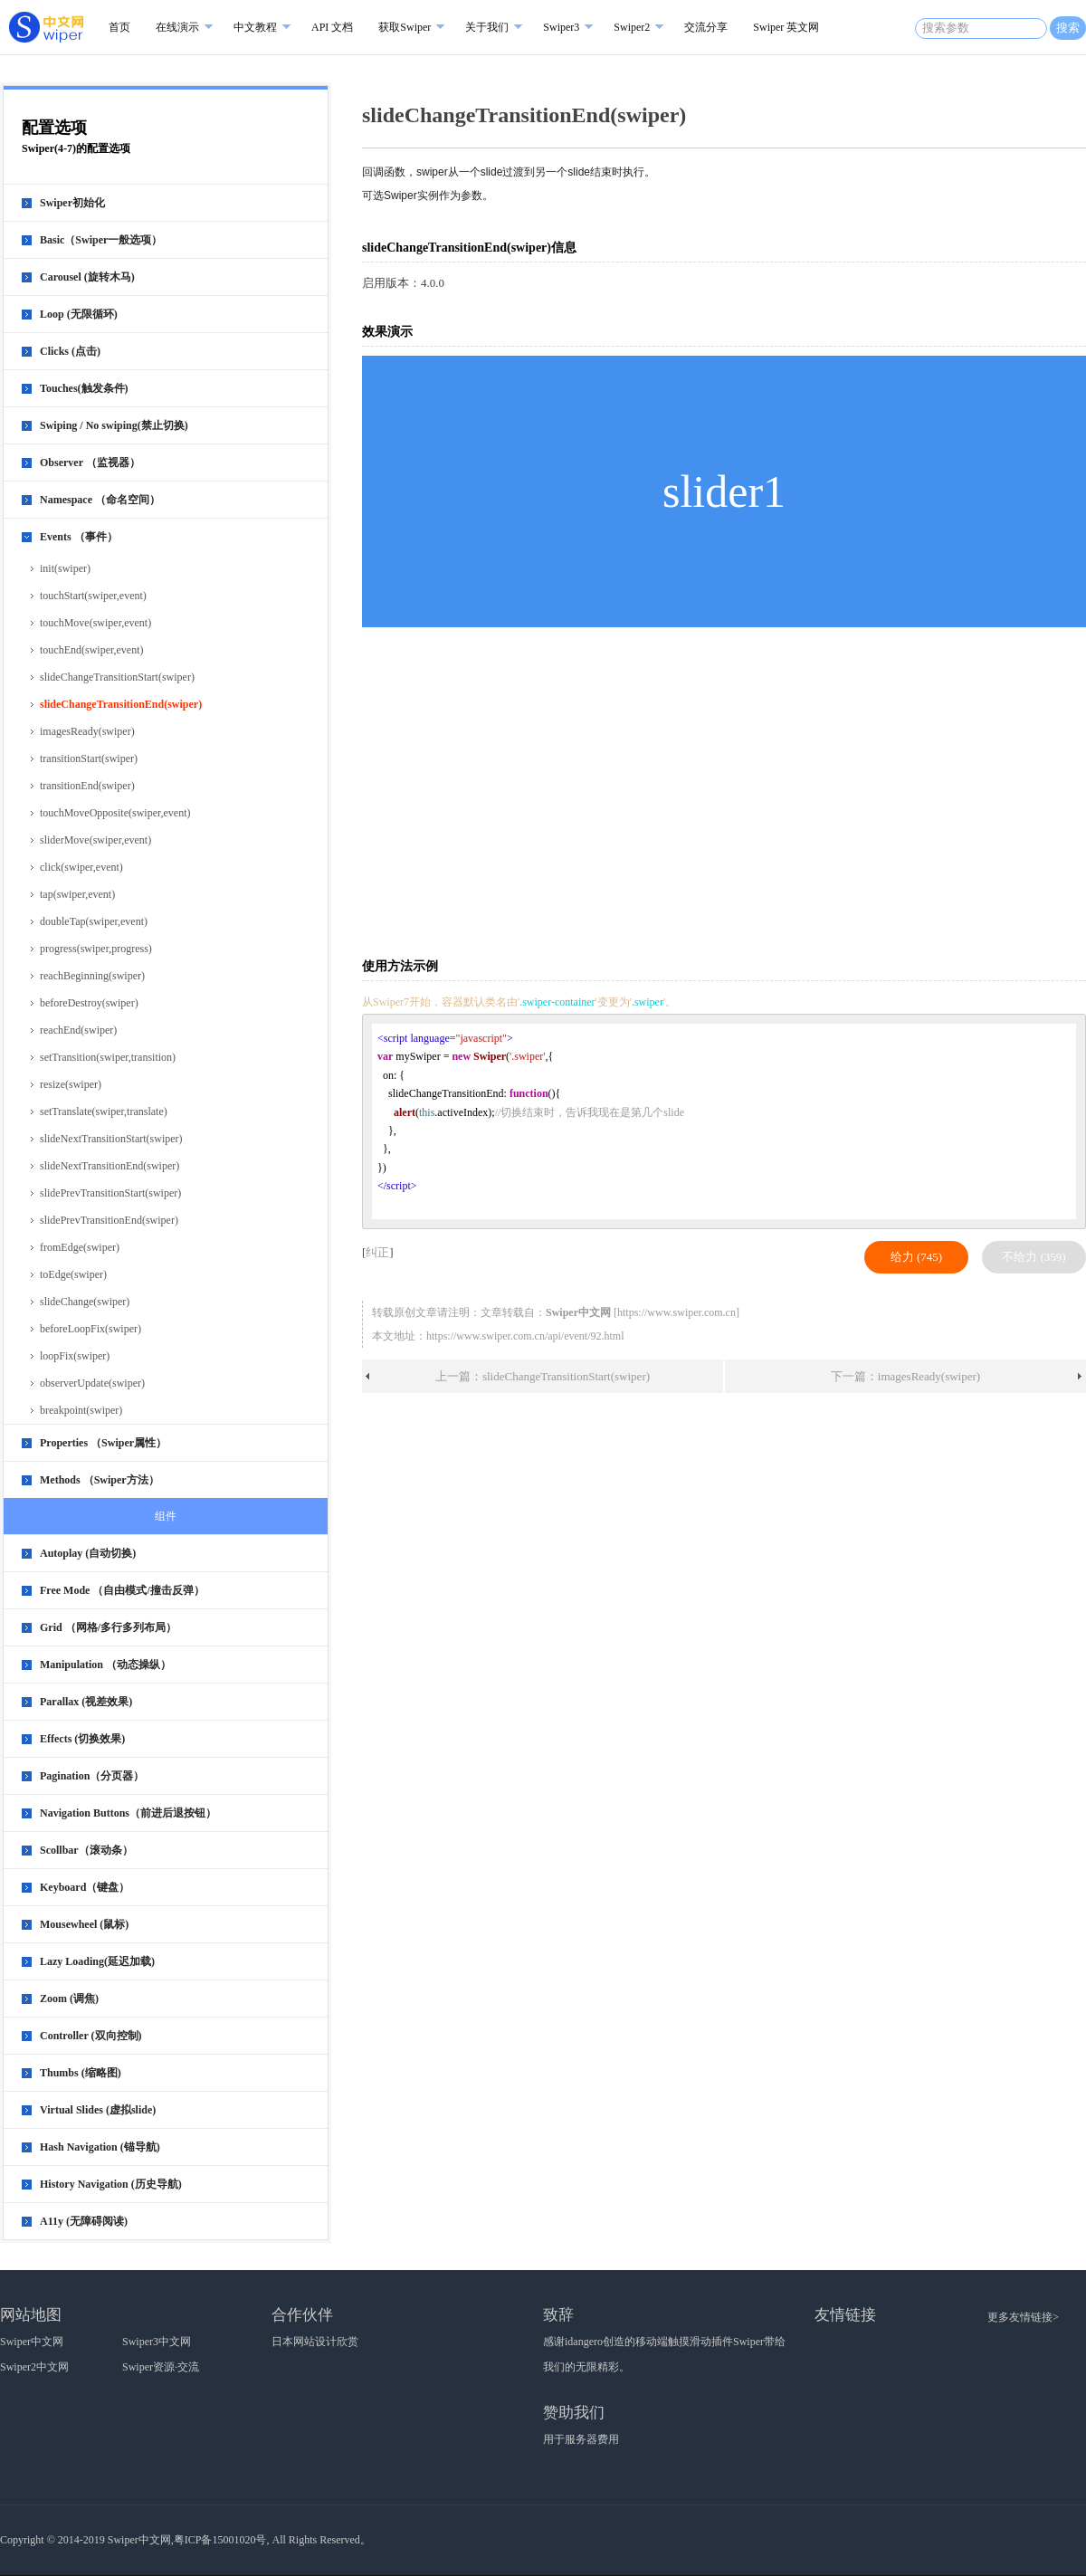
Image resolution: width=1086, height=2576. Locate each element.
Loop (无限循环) (79, 314)
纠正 (377, 1252)
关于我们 (487, 27)
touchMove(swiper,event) (95, 622)
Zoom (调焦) (69, 1998)
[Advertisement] (639, 791)
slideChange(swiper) (84, 1301)
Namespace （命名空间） (100, 499)
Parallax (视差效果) (86, 1701)
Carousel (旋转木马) (87, 277)
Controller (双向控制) (91, 2035)
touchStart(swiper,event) (93, 595)
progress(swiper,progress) (96, 948)
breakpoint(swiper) (81, 1410)
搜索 (1068, 27)
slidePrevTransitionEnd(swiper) (109, 1220)
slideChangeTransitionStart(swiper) (117, 677)
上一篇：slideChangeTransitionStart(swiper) (542, 1376)
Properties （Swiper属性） (103, 1442)
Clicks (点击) (70, 351)
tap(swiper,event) (77, 894)
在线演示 (177, 27)
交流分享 (706, 27)
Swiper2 (632, 27)
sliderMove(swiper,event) (95, 840)
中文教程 (255, 27)
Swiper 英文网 (786, 27)
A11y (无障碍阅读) (84, 2221)
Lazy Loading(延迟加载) (97, 1961)
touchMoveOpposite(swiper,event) (115, 812)
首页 (119, 27)
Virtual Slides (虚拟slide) (98, 2110)
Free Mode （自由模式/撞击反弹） (122, 1590)
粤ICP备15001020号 (220, 2539)
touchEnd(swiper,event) (91, 650)
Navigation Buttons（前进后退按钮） (128, 1813)
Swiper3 (561, 27)
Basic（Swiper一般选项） (101, 240)
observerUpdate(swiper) (92, 1383)
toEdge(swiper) (73, 1274)
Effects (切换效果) (82, 1738)
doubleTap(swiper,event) (94, 921)
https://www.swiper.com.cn (676, 1312)
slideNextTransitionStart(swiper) (111, 1138)
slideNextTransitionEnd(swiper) (109, 1165)
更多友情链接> (1023, 2317)
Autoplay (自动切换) (88, 1553)
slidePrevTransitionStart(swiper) (110, 1193)
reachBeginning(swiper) (92, 975)
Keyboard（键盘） (84, 1887)
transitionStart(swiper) (89, 758)
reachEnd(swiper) (78, 1030)
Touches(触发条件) (84, 388)
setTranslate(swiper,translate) (103, 1111)
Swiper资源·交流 (160, 2367)
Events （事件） (79, 536)
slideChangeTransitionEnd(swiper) (121, 704)
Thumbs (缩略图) (80, 2072)
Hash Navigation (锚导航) (100, 2147)
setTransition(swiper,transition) (108, 1057)
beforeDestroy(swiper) (89, 1003)
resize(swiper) (70, 1084)
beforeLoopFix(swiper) (90, 1328)
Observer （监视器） (90, 462)
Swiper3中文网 (156, 2341)
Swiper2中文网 (34, 2367)
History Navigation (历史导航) (111, 2184)
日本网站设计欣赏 (315, 2341)
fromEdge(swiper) (79, 1247)
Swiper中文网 (31, 2341)
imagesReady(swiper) (87, 731)
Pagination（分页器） (92, 1776)
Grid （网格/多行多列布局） (108, 1627)
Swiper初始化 (72, 202)
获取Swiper (404, 27)
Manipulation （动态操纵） (105, 1664)
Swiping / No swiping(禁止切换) (114, 425)
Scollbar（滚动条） (86, 1850)
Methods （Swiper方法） (99, 1480)
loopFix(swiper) (75, 1356)
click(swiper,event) (81, 867)
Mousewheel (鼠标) (84, 1924)
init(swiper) (65, 568)
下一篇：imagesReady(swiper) (905, 1376)
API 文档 (332, 27)
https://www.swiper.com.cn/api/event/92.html (525, 1336)
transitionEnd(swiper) (87, 785)
